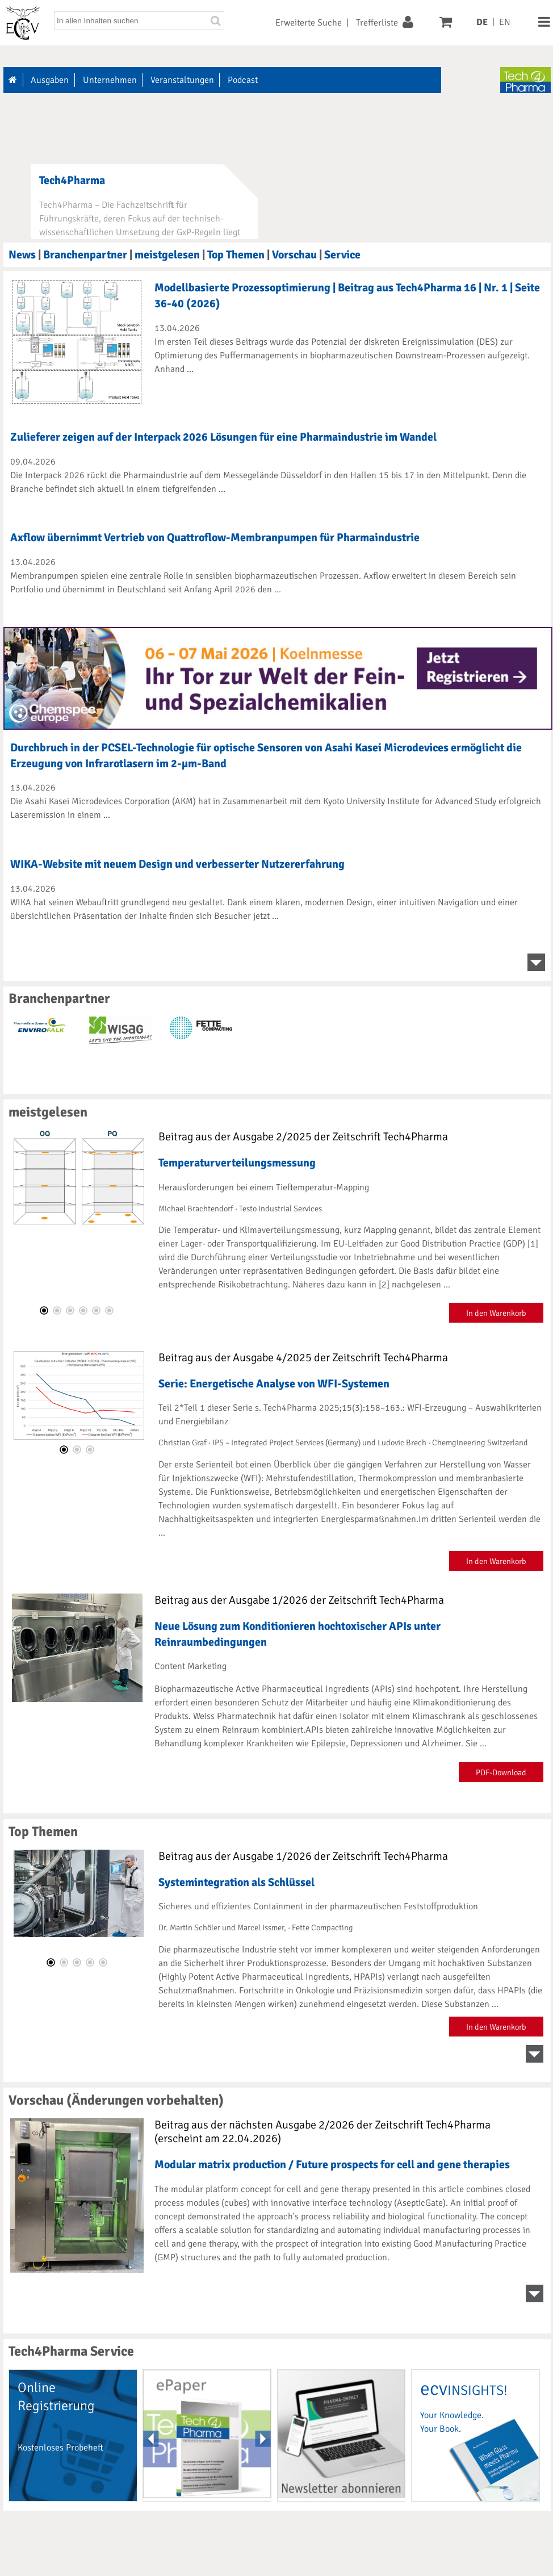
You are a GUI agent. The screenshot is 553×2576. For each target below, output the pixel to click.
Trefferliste (377, 22)
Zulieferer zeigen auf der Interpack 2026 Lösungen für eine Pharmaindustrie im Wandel (223, 437)
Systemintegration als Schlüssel (236, 1882)
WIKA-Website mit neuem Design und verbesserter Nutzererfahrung (177, 864)
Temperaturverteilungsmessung (237, 1163)
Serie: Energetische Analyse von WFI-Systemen (273, 1384)
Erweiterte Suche (308, 22)
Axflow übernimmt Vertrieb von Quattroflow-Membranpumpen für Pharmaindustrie (215, 537)
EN (504, 22)
